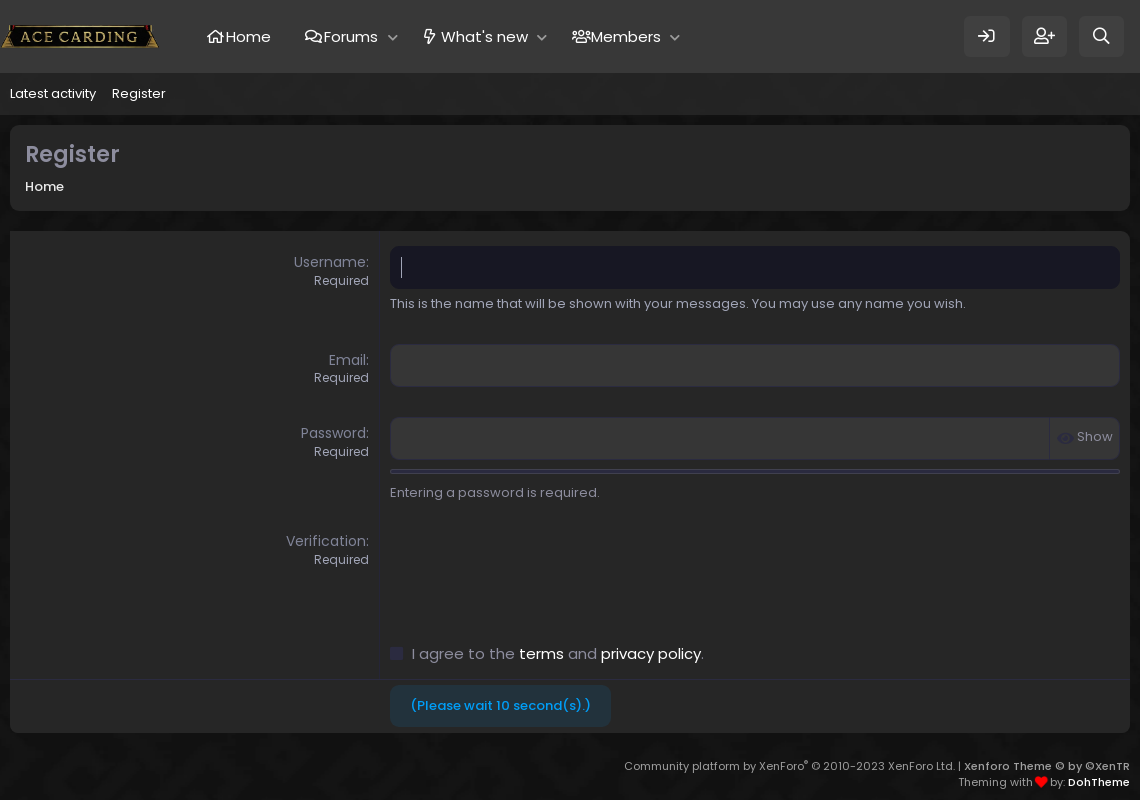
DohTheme (1099, 782)
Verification (326, 541)
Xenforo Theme (1047, 766)
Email (347, 360)
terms (541, 653)
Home (248, 36)
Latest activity (53, 93)
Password (333, 433)
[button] (392, 36)
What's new (484, 36)
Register (139, 93)
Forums (351, 36)
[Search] (1101, 36)
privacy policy (651, 653)
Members (626, 36)
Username (330, 262)
